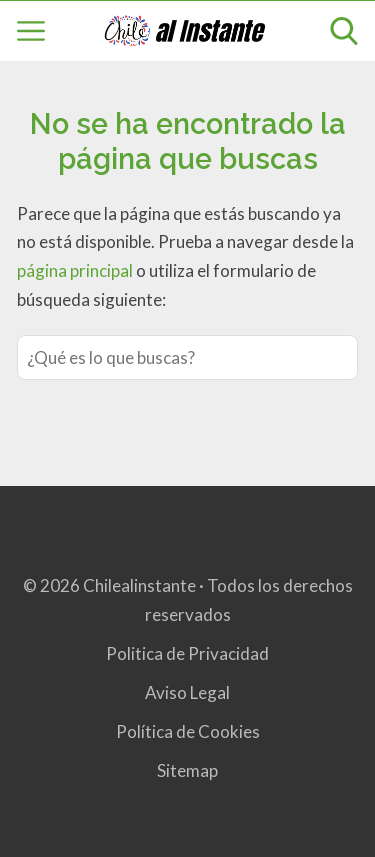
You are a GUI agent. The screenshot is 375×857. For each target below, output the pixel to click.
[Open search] (344, 31)
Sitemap (187, 770)
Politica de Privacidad (187, 653)
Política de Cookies (188, 731)
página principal (76, 270)
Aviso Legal (187, 692)
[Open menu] (31, 31)
